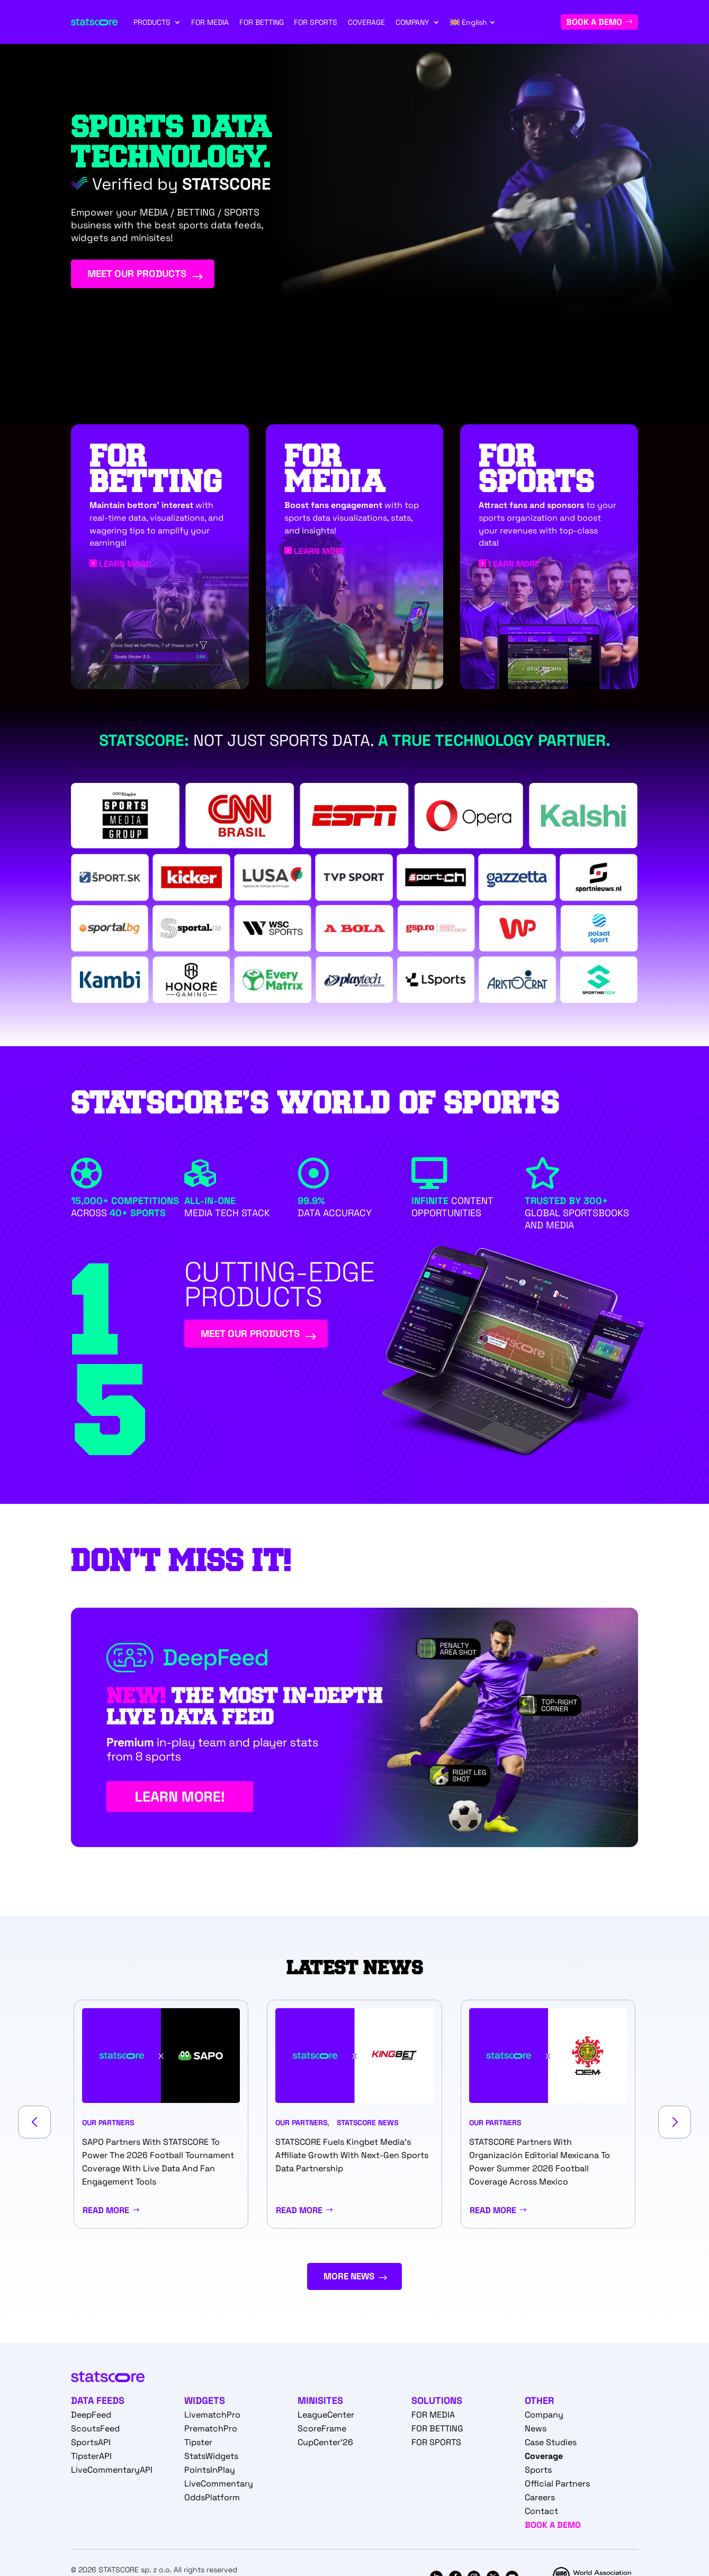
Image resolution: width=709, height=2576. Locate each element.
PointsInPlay (209, 2473)
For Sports (537, 469)
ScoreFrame (322, 2432)
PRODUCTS (151, 22)
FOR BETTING (261, 22)
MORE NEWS (348, 2279)
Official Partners (557, 2487)
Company (544, 2418)
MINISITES (320, 2404)
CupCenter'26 (325, 2446)
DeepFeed (91, 2418)
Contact (541, 2514)
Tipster (198, 2446)
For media (334, 469)
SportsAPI (91, 2446)
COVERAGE (366, 22)
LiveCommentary (218, 2487)
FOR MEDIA (210, 22)
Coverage (544, 2459)
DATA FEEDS (97, 2404)
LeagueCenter (326, 2418)
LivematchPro (212, 2418)
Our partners (108, 2123)
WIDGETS (204, 2404)
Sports (538, 2473)
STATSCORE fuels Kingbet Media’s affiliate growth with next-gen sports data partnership (351, 2156)
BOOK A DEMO (594, 22)
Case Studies (551, 2446)
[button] (34, 2123)
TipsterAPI (91, 2459)
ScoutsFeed (95, 2432)
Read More (106, 2211)
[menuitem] (473, 22)
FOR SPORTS (315, 22)
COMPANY (412, 22)
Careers (540, 2501)
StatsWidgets (211, 2459)
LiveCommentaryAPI (111, 2473)
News (535, 2432)
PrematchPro (210, 2432)
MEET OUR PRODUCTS (158, 278)
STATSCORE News (367, 2123)
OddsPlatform (212, 2501)
